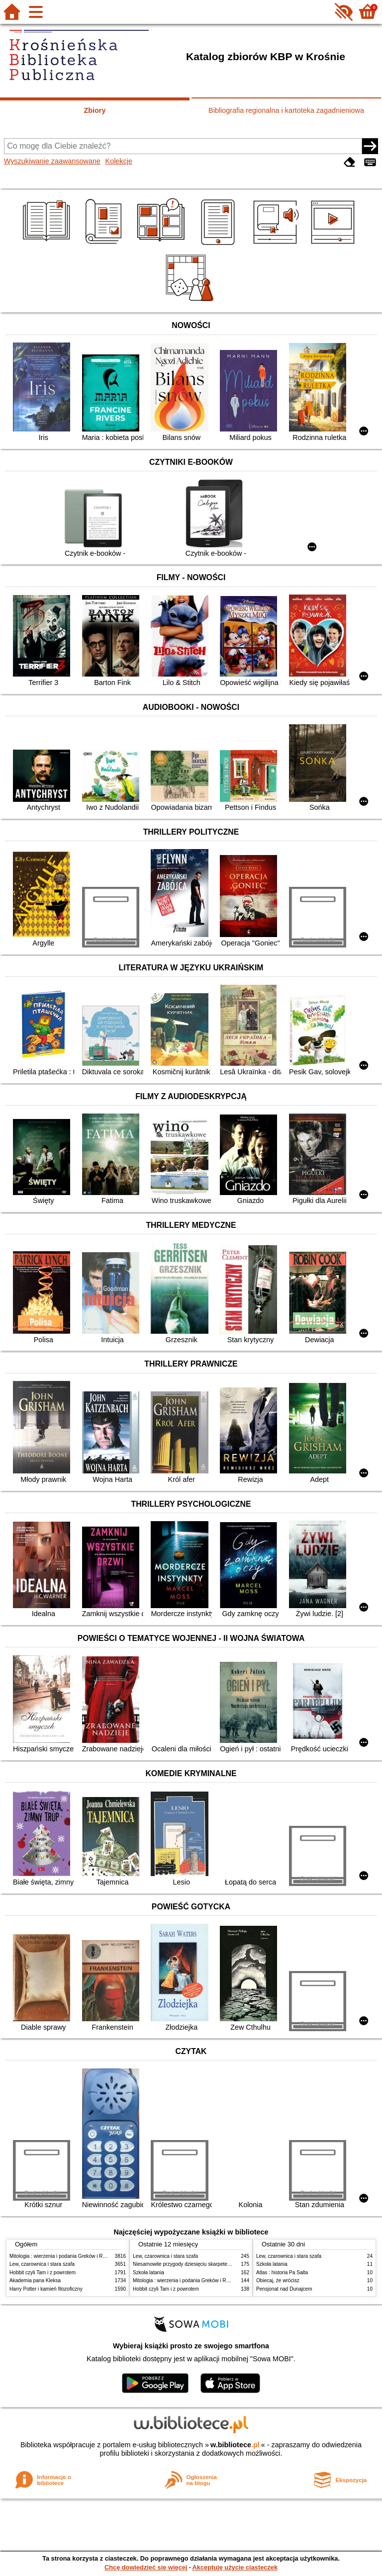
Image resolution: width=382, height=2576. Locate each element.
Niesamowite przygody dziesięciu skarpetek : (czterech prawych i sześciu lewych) (223, 2264)
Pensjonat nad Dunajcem (284, 2289)
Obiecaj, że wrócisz (277, 2280)
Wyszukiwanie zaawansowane (52, 161)
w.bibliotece (235, 2445)
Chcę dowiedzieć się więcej (145, 2567)
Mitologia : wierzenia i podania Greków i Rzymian (64, 2256)
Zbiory (95, 110)
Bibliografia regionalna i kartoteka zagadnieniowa (286, 110)
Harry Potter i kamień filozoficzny (46, 2289)
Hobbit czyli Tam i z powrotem (42, 2272)
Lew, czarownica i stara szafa (42, 2264)
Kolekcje (118, 161)
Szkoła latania (148, 2272)
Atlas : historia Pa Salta (282, 2272)
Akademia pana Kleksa (35, 2280)
